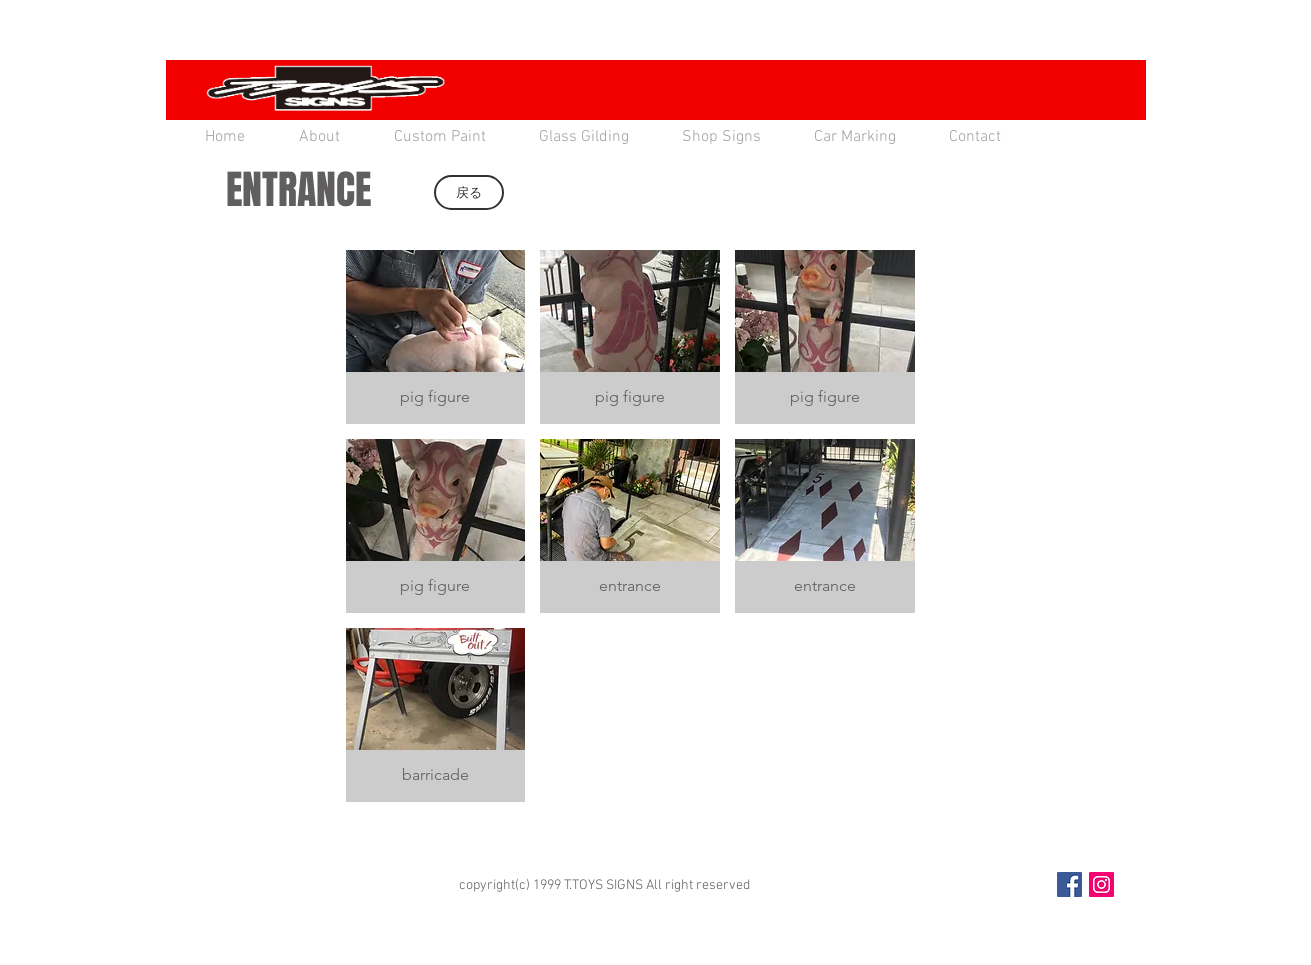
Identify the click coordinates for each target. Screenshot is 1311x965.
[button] (436, 337)
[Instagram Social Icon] (1101, 884)
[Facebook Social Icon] (1069, 884)
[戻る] (469, 192)
